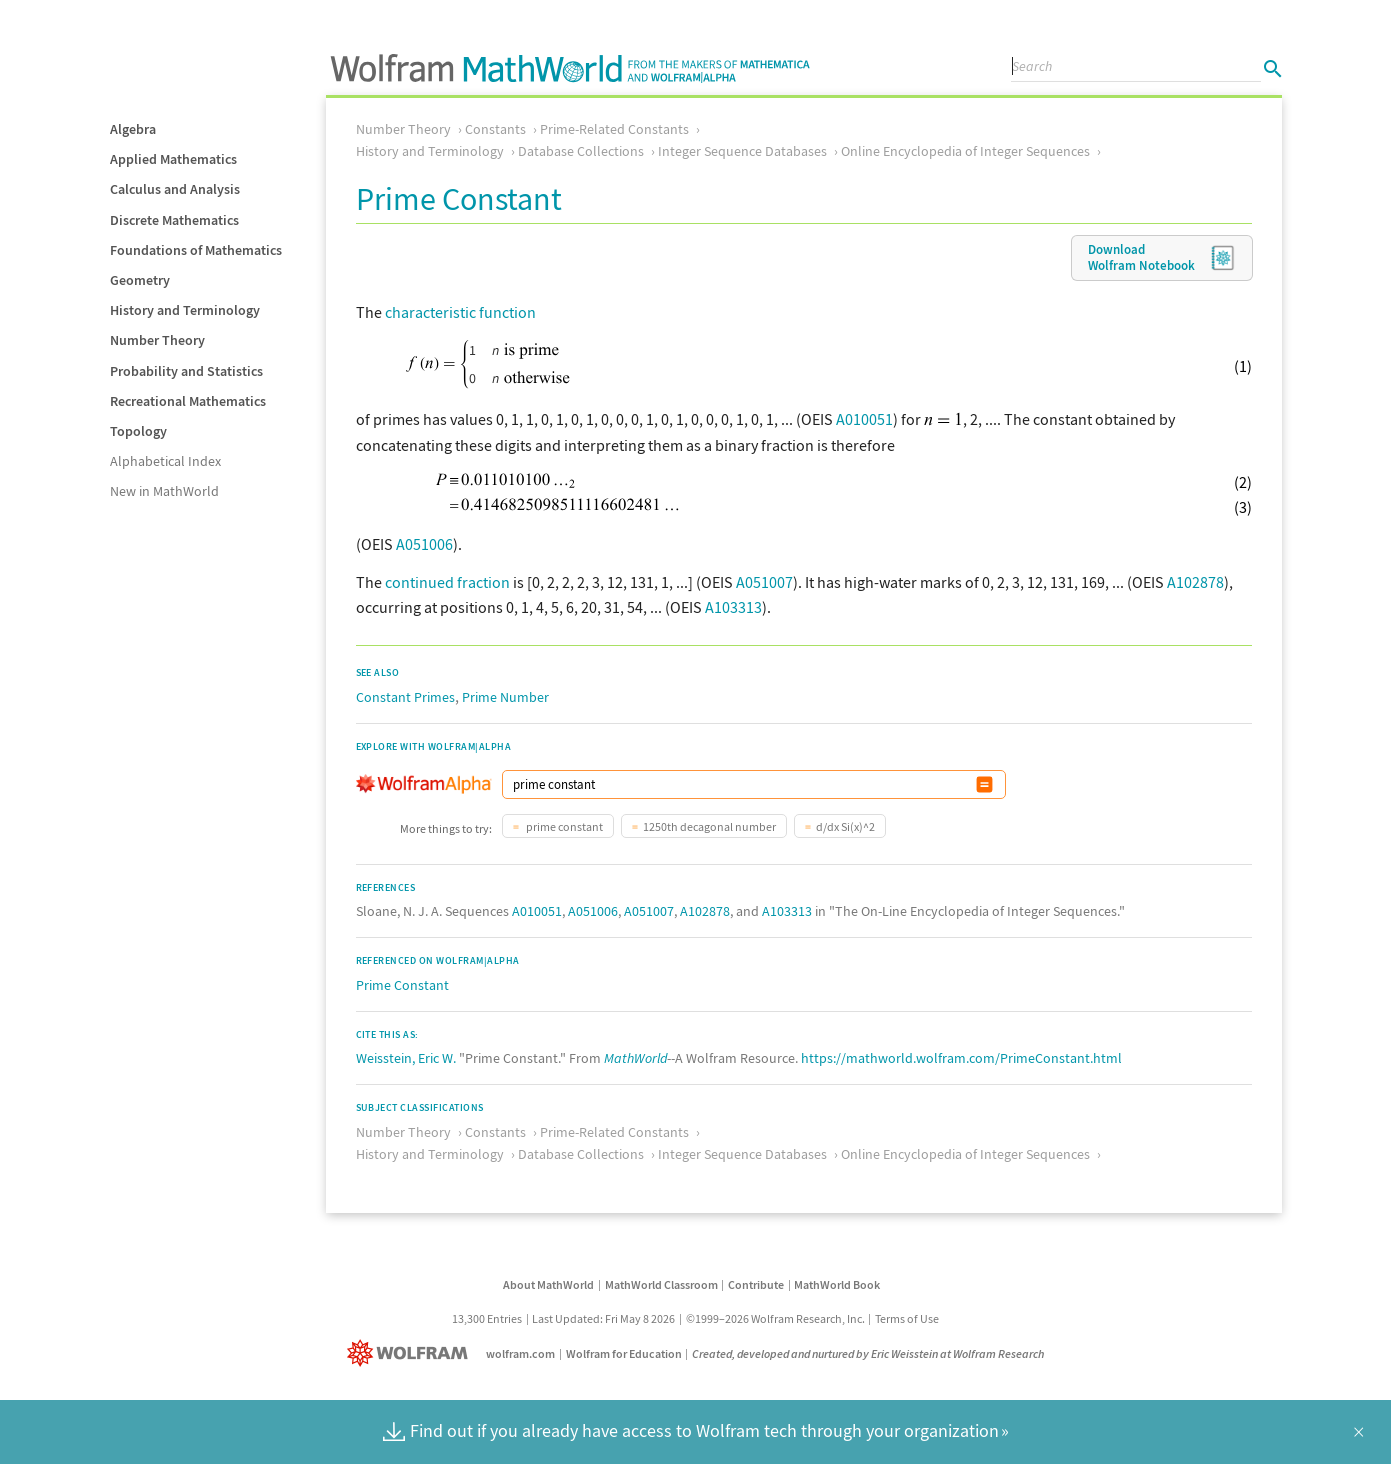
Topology (138, 431)
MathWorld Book (837, 1284)
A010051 (864, 419)
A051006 (424, 544)
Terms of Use (907, 1318)
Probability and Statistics (186, 371)
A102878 (1195, 582)
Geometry (140, 280)
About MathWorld (548, 1284)
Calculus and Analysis (175, 189)
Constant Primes (405, 697)
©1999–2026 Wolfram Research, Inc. (775, 1318)
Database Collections (581, 151)
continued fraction (447, 582)
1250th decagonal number (709, 826)
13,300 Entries (487, 1318)
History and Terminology (185, 310)
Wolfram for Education (624, 1353)
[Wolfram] (411, 1353)
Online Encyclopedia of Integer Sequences (965, 151)
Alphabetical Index (165, 461)
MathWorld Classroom (661, 1284)
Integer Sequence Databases (742, 151)
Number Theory (157, 340)
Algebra (133, 129)
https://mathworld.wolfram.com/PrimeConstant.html (961, 1058)
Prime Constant (402, 985)
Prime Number (505, 697)
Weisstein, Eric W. (406, 1058)
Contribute (756, 1284)
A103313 (733, 607)
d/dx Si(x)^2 (845, 826)
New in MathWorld (164, 491)
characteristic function (460, 312)
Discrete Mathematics (174, 220)
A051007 (764, 582)
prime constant (563, 826)
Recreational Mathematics (188, 401)
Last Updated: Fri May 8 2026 (603, 1318)
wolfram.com (520, 1353)
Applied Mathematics (173, 159)
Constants (495, 129)
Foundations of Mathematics (196, 250)
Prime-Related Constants (614, 129)
